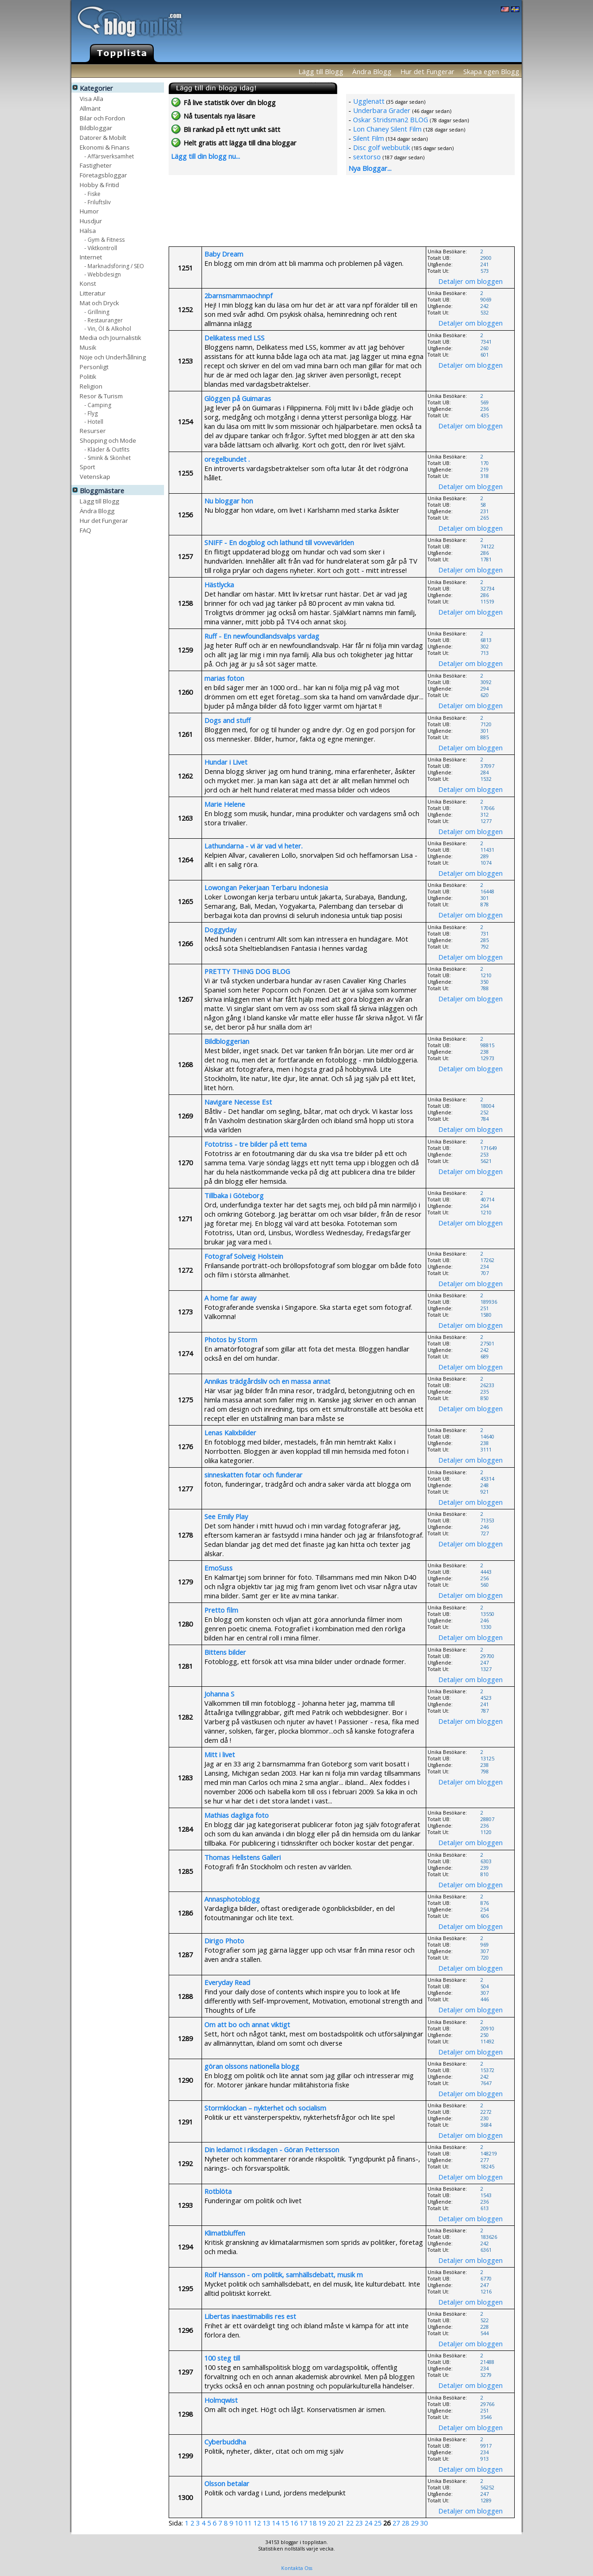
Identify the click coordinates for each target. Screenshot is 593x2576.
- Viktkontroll (100, 247)
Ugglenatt (369, 101)
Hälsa (88, 230)
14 (275, 2522)
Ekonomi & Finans (105, 147)
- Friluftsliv (97, 201)
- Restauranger (103, 319)
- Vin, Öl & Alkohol (107, 328)
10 (238, 2522)
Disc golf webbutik (381, 147)
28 (405, 2522)
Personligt (94, 367)
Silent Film (368, 138)
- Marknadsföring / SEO (114, 265)
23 (359, 2522)
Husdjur (91, 221)
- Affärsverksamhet (109, 155)
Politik (88, 376)
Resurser (93, 430)
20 (331, 2522)
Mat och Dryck (99, 303)
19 (322, 2522)
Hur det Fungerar (427, 71)
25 (377, 2522)
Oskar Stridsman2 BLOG (390, 119)
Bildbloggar (96, 128)
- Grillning (96, 311)
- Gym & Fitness (104, 239)
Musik (88, 347)
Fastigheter (96, 165)
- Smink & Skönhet (107, 457)
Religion (91, 386)
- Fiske (92, 193)
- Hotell (93, 421)
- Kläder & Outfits (106, 449)
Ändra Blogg (371, 71)
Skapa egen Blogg (491, 71)
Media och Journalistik (110, 337)
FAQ (85, 530)
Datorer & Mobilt (103, 137)
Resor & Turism (101, 396)
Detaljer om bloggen (470, 281)
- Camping (97, 404)
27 (396, 2522)
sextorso (367, 156)
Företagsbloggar (103, 175)
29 (414, 2522)
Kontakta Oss (296, 2568)
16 (294, 2522)
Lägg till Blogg (320, 71)
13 (266, 2522)
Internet (91, 257)
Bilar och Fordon (102, 118)
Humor (89, 211)
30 (424, 2522)
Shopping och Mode (108, 440)
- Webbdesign (102, 273)
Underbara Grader (381, 110)
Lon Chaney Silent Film (387, 128)
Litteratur (93, 293)
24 (368, 2522)
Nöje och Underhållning (113, 357)
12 (257, 2522)
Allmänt (90, 108)
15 (285, 2522)
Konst (88, 283)
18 (312, 2522)
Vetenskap (95, 476)
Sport (87, 467)
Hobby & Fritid (99, 184)
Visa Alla (91, 98)
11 (248, 2522)
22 (349, 2522)
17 (303, 2522)
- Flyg (91, 412)
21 (340, 2522)
